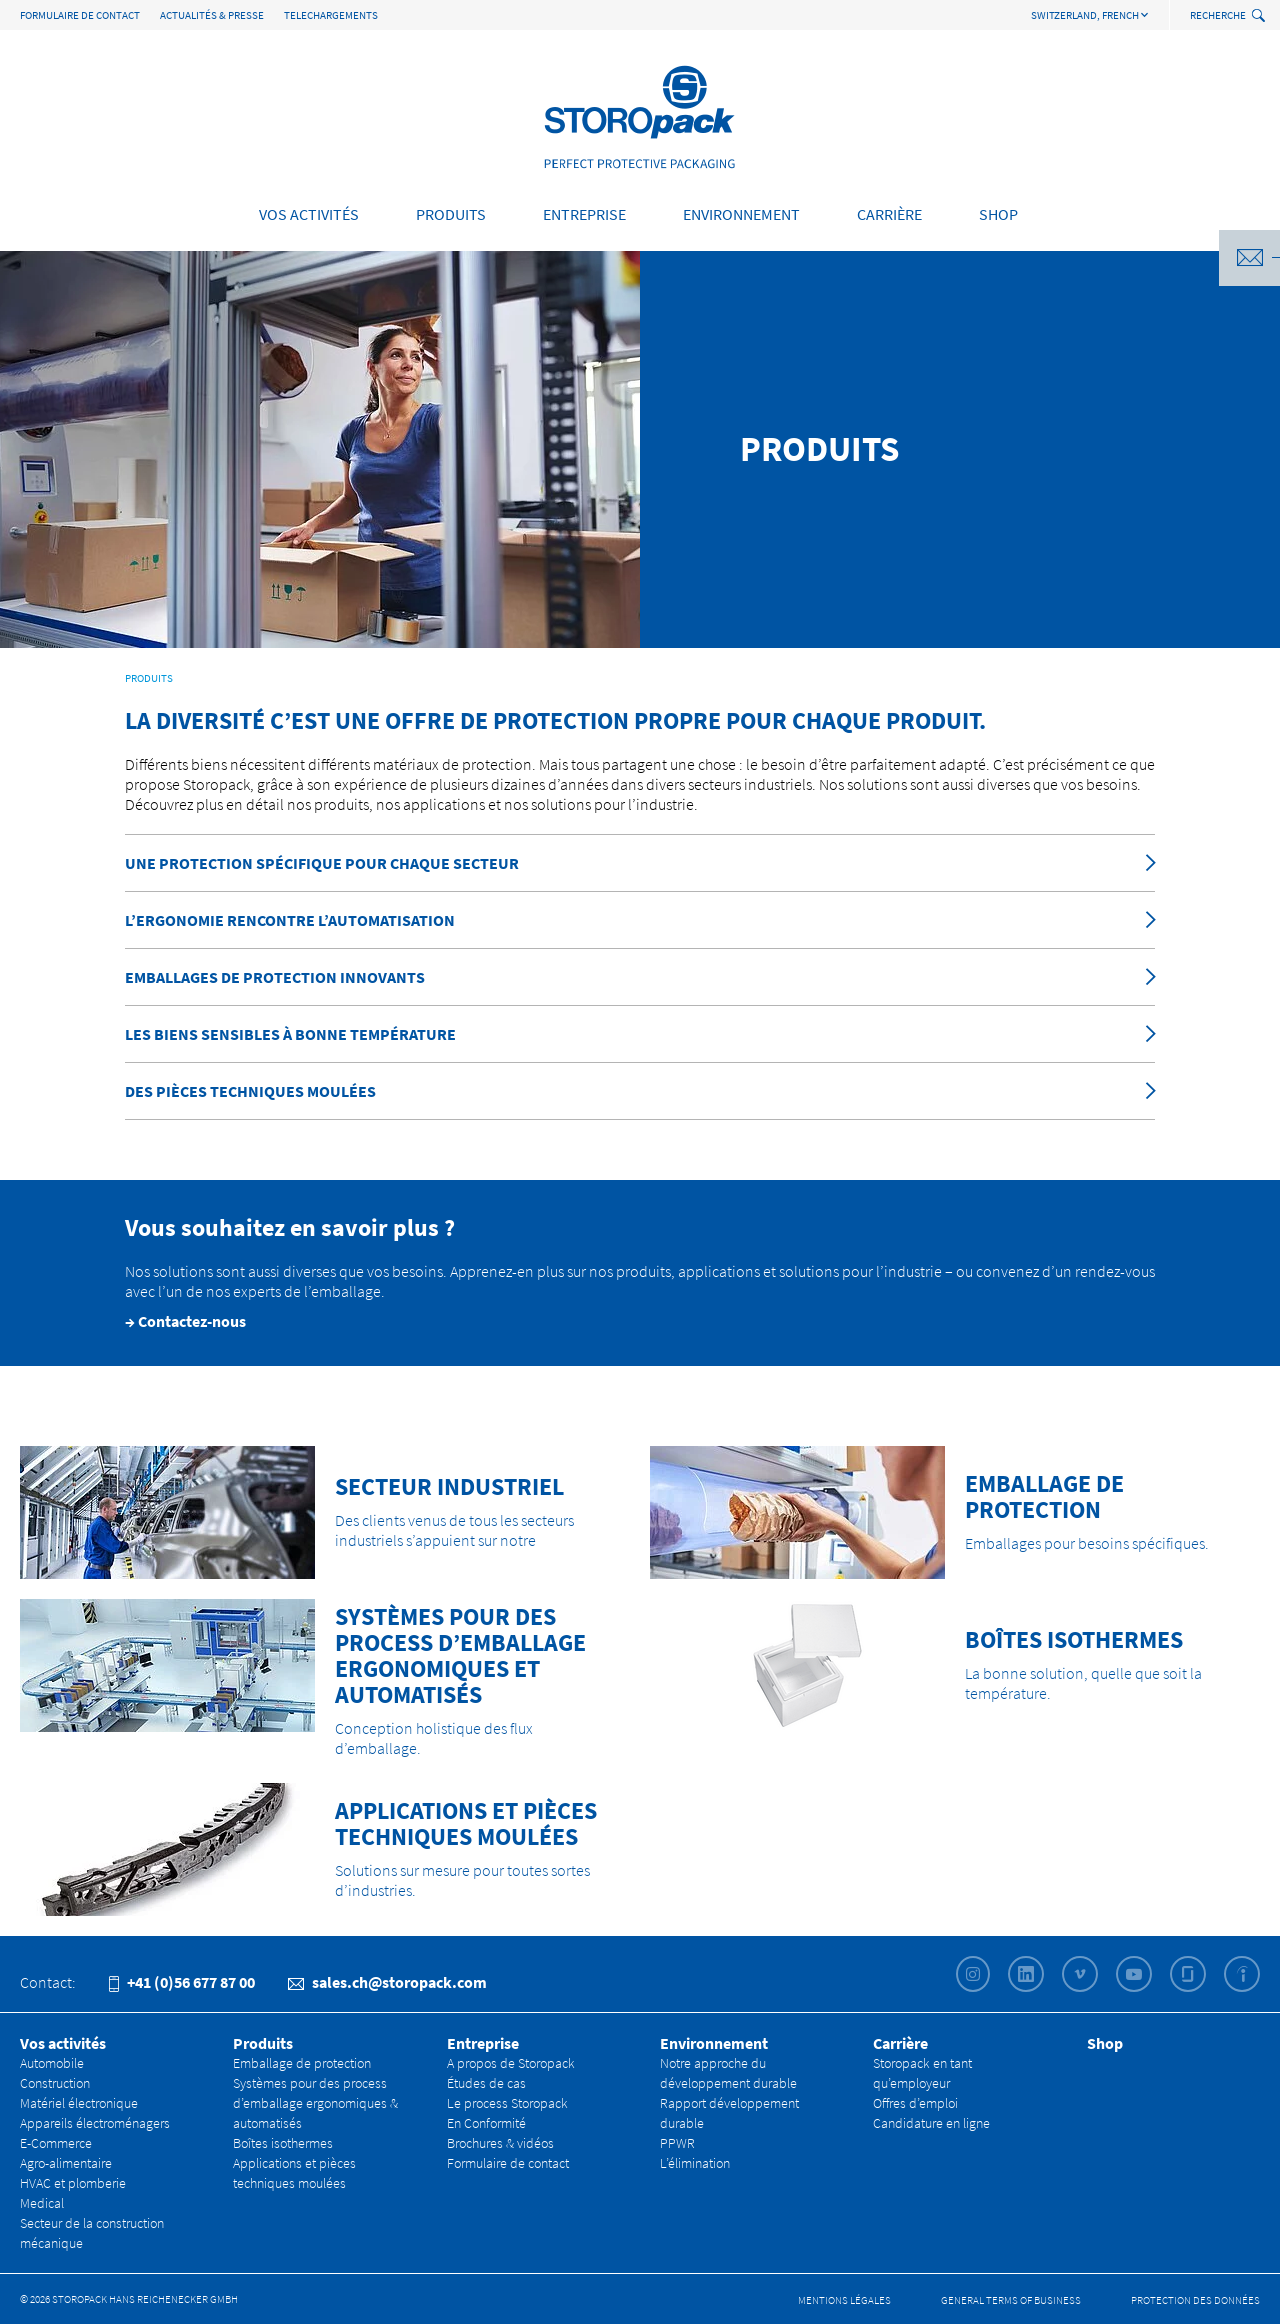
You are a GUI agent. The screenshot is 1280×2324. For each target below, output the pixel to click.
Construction (55, 2083)
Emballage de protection (302, 2063)
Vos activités (309, 214)
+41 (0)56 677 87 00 (182, 1982)
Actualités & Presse (212, 15)
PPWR (677, 2143)
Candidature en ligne (931, 2123)
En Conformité (486, 2123)
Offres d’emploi (915, 2103)
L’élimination (695, 2163)
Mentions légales (844, 2300)
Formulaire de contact (80, 15)
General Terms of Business (1011, 2300)
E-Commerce (56, 2143)
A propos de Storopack (511, 2063)
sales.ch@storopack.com (387, 1982)
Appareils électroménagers (95, 2123)
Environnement (741, 214)
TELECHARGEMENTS (331, 15)
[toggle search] (1260, 16)
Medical (42, 2203)
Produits (451, 214)
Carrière (889, 214)
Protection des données (1195, 2300)
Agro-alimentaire (66, 2163)
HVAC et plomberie (73, 2183)
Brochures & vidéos (500, 2143)
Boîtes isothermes (283, 2143)
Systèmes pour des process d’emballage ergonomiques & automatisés (315, 2103)
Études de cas (486, 2083)
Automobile (52, 2063)
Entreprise (584, 214)
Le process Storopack (507, 2103)
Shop (998, 214)
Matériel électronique (79, 2103)
